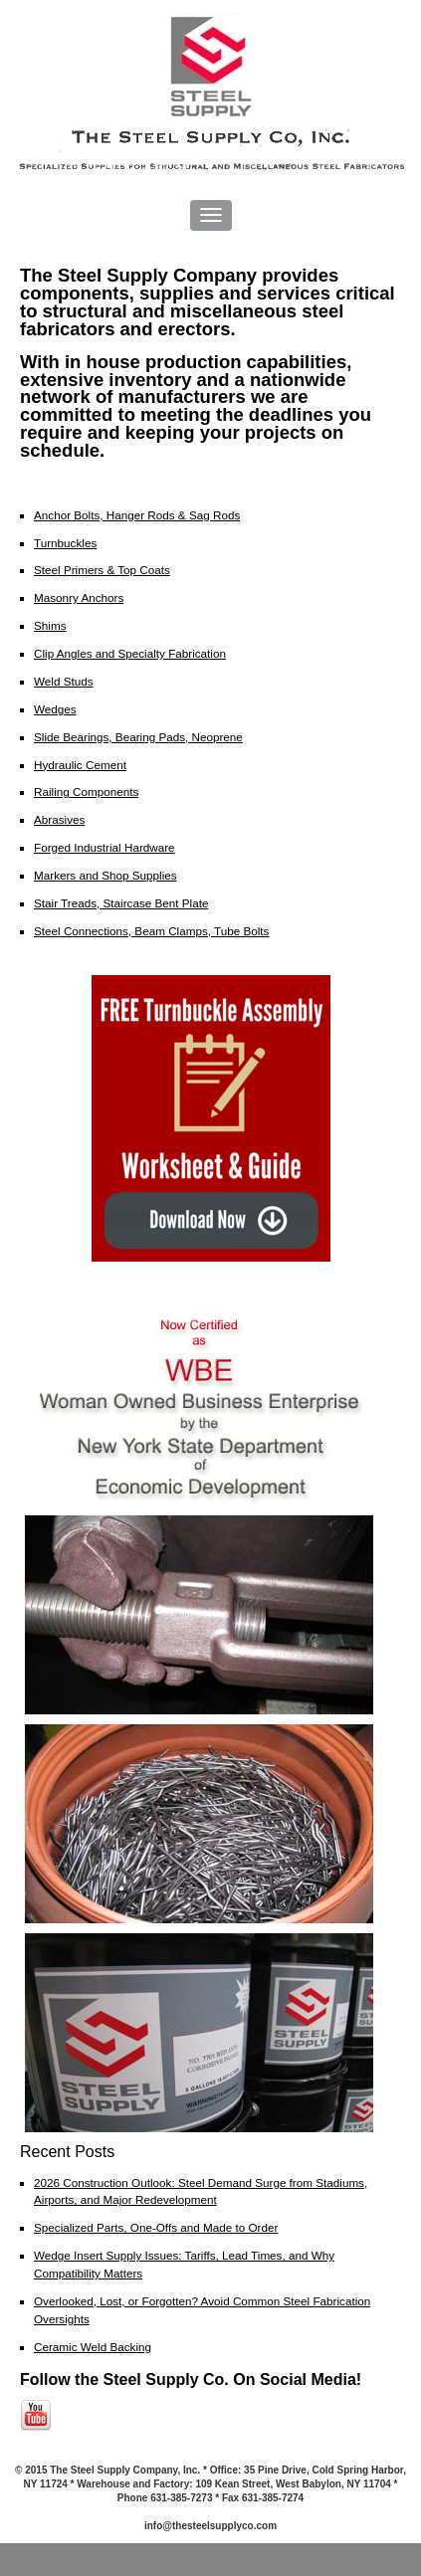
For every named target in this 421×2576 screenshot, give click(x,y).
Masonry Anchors (78, 597)
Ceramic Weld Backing (92, 2346)
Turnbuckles (65, 542)
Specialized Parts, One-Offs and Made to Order (156, 2227)
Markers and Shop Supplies (105, 875)
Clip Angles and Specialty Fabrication (130, 653)
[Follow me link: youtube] (36, 2428)
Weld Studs (64, 681)
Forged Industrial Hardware (104, 847)
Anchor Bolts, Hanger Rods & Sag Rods (137, 514)
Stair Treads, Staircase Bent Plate (121, 902)
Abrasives (59, 819)
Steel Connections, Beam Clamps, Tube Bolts (151, 930)
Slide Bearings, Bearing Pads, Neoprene (138, 736)
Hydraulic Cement (80, 764)
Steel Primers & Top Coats (102, 569)
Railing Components (86, 791)
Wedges (55, 708)
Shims (50, 625)
